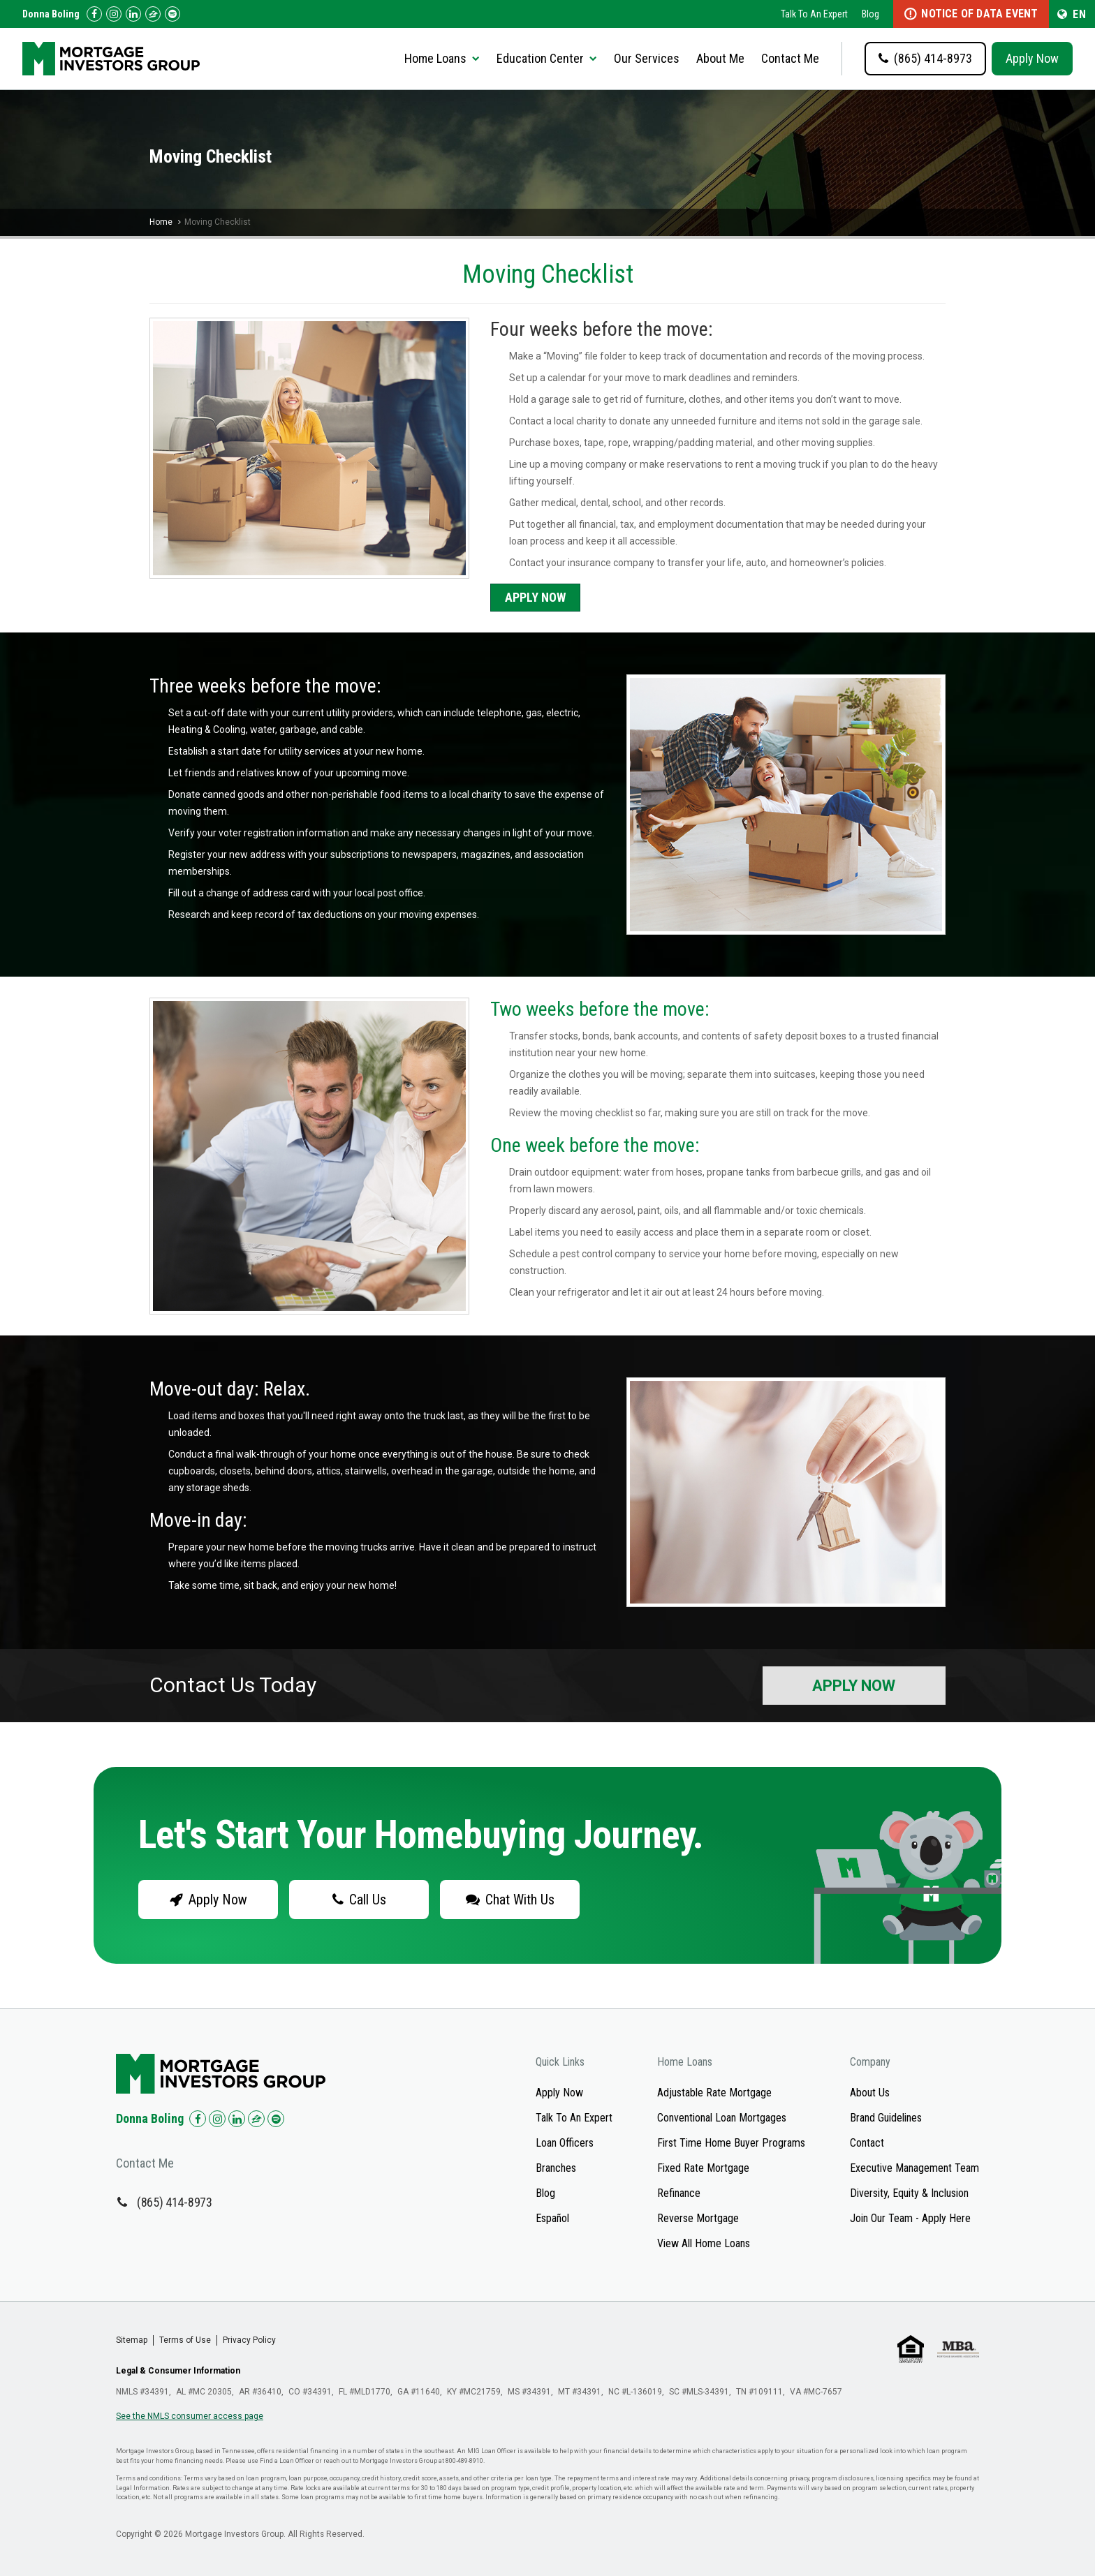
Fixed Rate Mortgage (703, 2168)
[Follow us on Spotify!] (172, 14)
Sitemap (131, 2340)
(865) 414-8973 (174, 2202)
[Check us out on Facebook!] (94, 14)
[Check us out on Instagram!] (114, 14)
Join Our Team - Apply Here (910, 2218)
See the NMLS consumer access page (189, 2416)
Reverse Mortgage (698, 2218)
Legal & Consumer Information (178, 2371)
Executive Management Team (914, 2168)
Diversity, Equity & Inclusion (909, 2193)
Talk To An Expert (814, 14)
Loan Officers (565, 2142)
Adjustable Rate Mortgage (714, 2092)
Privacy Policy (249, 2340)
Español (552, 2218)
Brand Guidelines (886, 2117)
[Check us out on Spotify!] (275, 2118)
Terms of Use (185, 2340)
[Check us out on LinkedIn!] (133, 14)
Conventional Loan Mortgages (721, 2117)
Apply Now (1032, 58)
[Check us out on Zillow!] (153, 14)
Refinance (678, 2193)
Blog (870, 14)
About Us (870, 2092)
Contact (867, 2142)
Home (160, 222)
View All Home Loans (703, 2243)
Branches (556, 2168)
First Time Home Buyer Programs (731, 2142)
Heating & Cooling (207, 729)
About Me (720, 58)
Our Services (646, 58)
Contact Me (790, 58)
